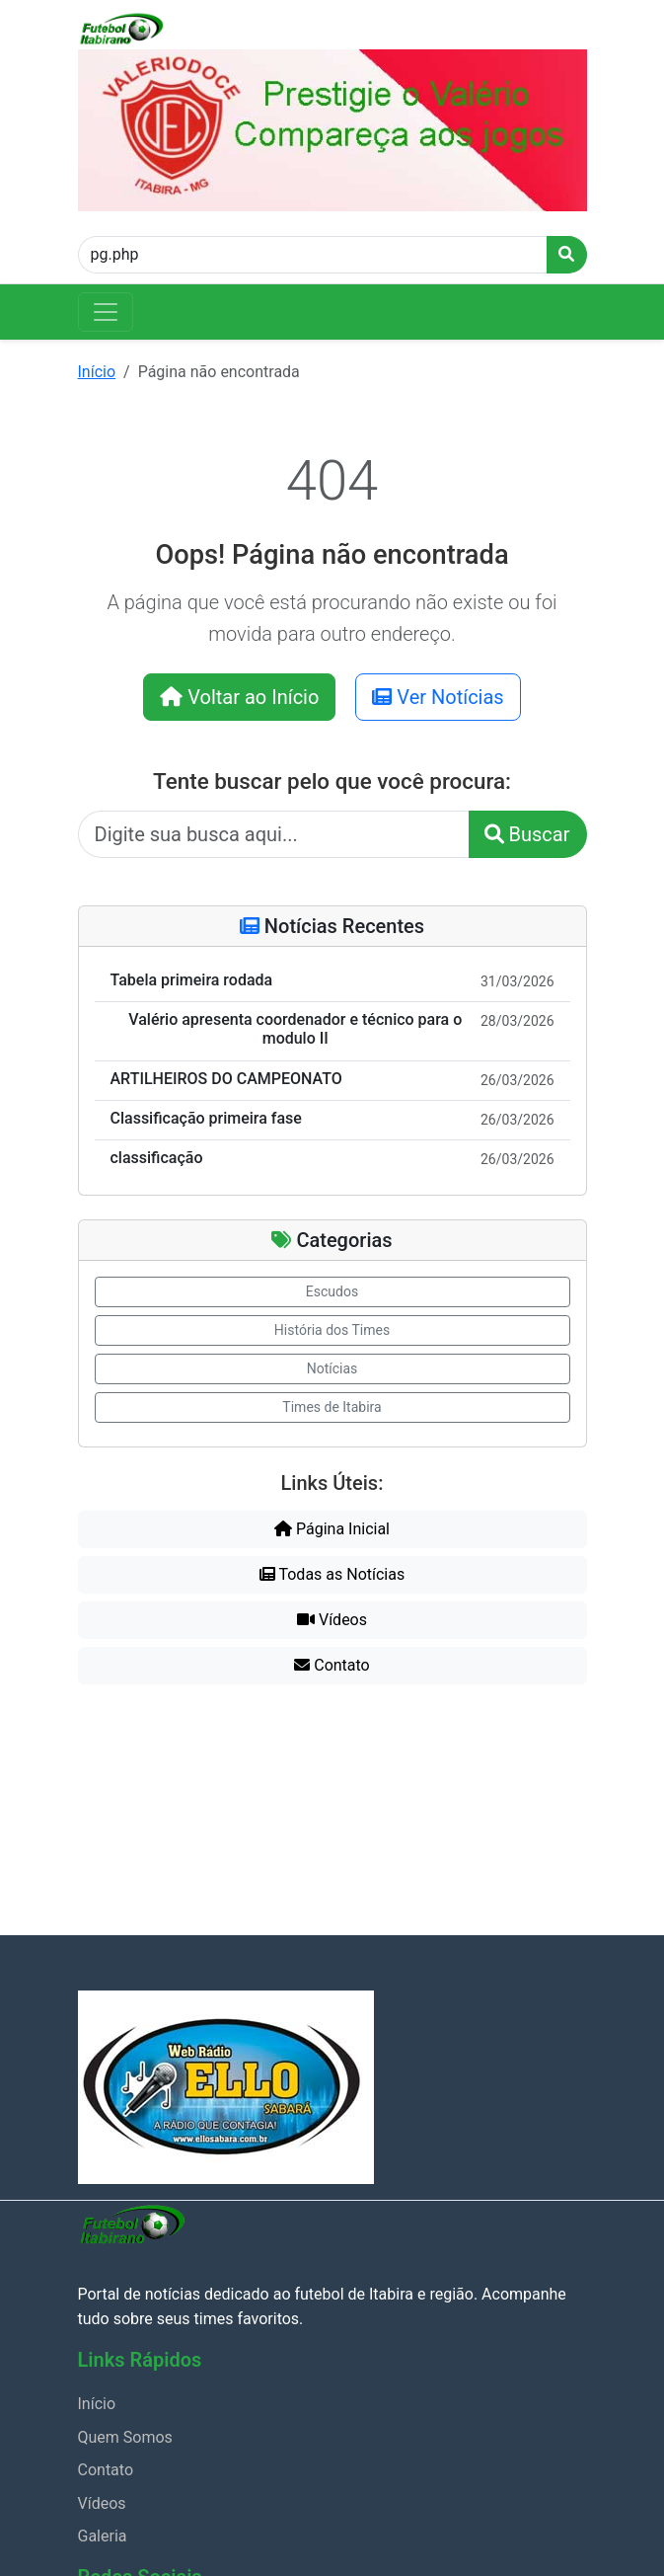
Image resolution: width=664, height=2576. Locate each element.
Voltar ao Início (239, 697)
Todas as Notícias (332, 1574)
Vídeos (332, 1619)
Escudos (332, 1291)
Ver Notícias (437, 697)
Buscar (527, 834)
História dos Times (332, 1330)
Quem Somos (125, 2437)
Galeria (102, 2536)
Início (97, 371)
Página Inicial (332, 1529)
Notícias (332, 1368)
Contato (331, 1665)
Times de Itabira (331, 1407)
